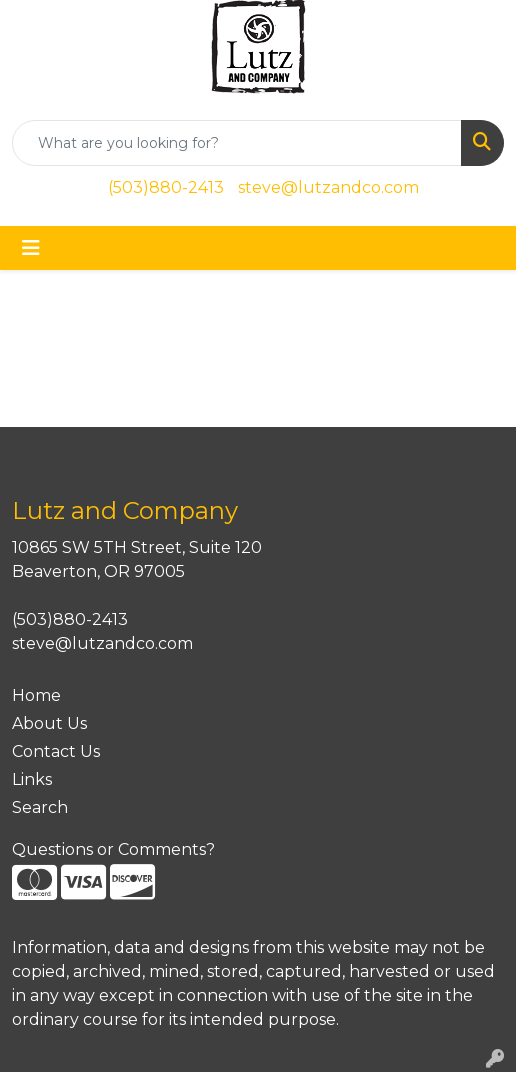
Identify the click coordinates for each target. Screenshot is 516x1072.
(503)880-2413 (166, 187)
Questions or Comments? (113, 849)
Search (40, 807)
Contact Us (56, 751)
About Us (49, 723)
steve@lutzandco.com (328, 187)
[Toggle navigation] (31, 248)
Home (36, 695)
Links (32, 779)
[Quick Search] (237, 143)
